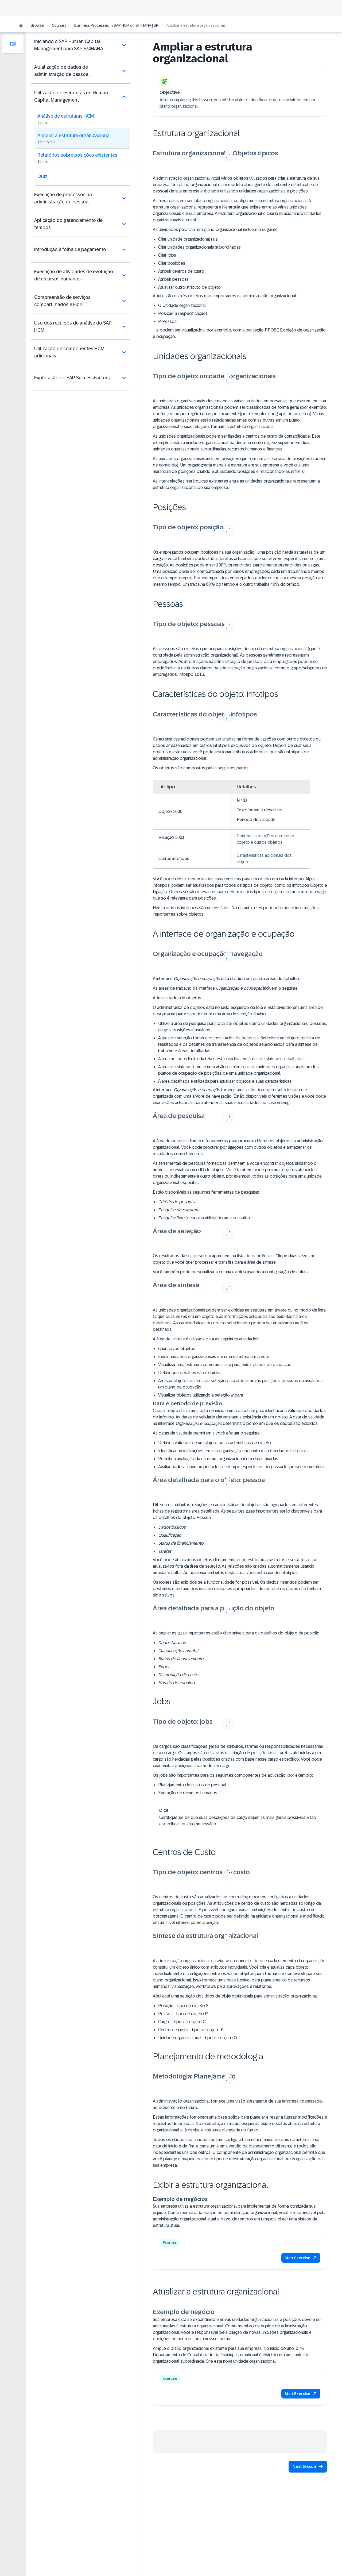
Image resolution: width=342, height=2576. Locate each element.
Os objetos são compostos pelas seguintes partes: (201, 768)
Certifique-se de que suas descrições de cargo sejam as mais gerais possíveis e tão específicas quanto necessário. (237, 1820)
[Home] (21, 26)
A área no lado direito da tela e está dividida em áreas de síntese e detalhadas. (231, 1058)
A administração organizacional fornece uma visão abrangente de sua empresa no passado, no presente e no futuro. (238, 2104)
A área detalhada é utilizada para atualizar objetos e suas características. (225, 1081)
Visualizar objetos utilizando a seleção (200, 1395)
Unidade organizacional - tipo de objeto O (197, 2037)
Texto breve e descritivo (259, 810)
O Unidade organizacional (182, 305)
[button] (300, 2258)
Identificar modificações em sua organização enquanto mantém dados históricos (233, 1450)
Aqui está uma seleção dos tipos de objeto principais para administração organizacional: (235, 1996)
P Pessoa (167, 321)
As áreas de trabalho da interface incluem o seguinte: (225, 988)
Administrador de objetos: (177, 998)
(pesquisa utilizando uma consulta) (204, 1218)
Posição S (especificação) (182, 313)
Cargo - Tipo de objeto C (181, 2021)
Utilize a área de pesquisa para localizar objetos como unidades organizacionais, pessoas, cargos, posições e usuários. (242, 1026)
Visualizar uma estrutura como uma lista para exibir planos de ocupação (225, 1364)
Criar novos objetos (176, 1348)
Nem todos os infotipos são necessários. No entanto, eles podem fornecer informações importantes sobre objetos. (236, 910)
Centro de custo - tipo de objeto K (190, 2029)
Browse (37, 25)
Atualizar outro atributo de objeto (189, 287)
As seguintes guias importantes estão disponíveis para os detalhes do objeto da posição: (236, 1633)
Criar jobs (167, 255)
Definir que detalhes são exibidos (189, 1372)
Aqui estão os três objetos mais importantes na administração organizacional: (225, 296)
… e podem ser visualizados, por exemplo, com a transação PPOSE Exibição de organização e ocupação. (239, 333)
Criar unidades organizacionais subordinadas (199, 247)
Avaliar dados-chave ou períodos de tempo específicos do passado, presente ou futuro (241, 1466)
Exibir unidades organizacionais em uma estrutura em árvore (213, 1356)
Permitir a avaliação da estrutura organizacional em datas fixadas (218, 1458)
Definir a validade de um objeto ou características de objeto (214, 1442)
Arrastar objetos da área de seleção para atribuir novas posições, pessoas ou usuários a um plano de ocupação (241, 1383)
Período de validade (256, 819)
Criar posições (171, 263)
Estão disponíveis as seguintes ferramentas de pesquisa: (206, 1192)
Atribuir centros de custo (181, 271)
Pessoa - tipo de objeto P (183, 2013)
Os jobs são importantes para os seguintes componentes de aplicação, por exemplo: (233, 1775)
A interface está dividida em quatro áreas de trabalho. (226, 978)
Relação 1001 (171, 837)
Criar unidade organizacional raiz (187, 239)
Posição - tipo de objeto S (183, 2005)
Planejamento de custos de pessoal (192, 1785)
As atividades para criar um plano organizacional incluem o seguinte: (215, 229)
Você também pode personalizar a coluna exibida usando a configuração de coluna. (231, 1272)
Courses (59, 25)
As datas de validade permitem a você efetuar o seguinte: (207, 1433)
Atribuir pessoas (173, 279)
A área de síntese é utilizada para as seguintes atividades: (206, 1339)
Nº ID (242, 800)
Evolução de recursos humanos (187, 1793)
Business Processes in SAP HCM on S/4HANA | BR (116, 25)
